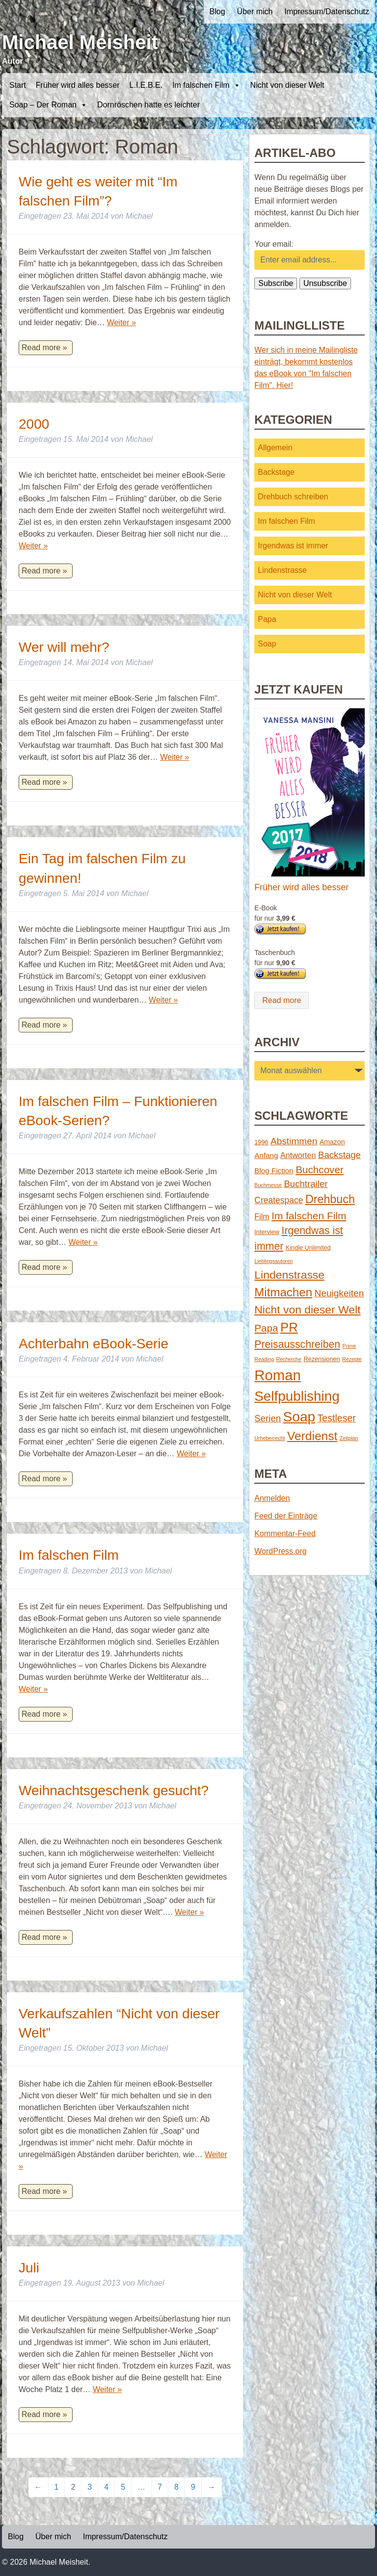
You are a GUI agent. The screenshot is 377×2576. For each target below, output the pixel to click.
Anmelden (272, 1498)
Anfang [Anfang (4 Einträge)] (266, 1155)
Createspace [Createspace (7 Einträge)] (278, 1200)
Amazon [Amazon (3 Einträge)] (332, 1142)
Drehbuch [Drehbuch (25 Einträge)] (330, 1199)
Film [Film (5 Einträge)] (261, 1216)
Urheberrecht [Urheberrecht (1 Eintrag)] (269, 1438)
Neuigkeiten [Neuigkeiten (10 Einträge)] (339, 1293)
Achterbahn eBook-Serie (93, 1343)
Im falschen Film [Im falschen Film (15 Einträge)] (308, 1215)
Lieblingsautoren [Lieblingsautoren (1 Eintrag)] (273, 1261)
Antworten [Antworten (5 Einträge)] (298, 1155)
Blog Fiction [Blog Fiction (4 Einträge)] (273, 1170)
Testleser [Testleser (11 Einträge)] (337, 1418)
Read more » (44, 347)
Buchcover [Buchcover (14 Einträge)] (320, 1169)
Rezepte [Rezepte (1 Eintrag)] (352, 1359)
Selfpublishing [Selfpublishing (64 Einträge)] (296, 1396)
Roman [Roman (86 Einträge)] (277, 1375)
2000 (34, 424)
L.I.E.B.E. (146, 85)
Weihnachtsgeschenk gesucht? (114, 1790)
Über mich (255, 11)
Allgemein (275, 447)
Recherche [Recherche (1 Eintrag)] (288, 1359)
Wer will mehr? (64, 647)
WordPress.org (280, 1551)
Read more (281, 1000)
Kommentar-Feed (285, 1533)
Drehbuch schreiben (293, 496)
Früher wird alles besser (78, 85)
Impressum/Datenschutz (326, 11)
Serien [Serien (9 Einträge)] (267, 1418)
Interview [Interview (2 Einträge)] (266, 1232)
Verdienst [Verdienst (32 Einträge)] (312, 1436)
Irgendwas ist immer (293, 545)
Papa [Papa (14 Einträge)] (266, 1328)
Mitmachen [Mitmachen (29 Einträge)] (283, 1292)
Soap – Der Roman (48, 105)
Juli (29, 2267)
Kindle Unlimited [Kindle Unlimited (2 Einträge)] (308, 1247)
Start (17, 85)
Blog (217, 11)
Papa (267, 619)
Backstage (276, 472)
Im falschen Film (206, 85)
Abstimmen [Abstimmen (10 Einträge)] (293, 1141)
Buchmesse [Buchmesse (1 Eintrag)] (268, 1185)
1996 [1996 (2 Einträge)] (261, 1142)
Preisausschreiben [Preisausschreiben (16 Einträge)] (297, 1344)
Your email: (273, 244)
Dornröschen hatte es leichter (148, 105)
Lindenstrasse (282, 570)
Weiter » (121, 322)
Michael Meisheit (80, 42)
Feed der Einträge (285, 1516)
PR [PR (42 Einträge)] (289, 1327)
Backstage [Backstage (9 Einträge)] (339, 1155)
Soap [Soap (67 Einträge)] (299, 1416)
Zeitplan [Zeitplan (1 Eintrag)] (349, 1438)
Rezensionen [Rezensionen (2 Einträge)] (321, 1359)
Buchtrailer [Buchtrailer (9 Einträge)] (305, 1184)
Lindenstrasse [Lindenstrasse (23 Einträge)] (289, 1274)
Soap (267, 644)
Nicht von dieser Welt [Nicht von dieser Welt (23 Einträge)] (307, 1309)
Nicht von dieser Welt (287, 85)
